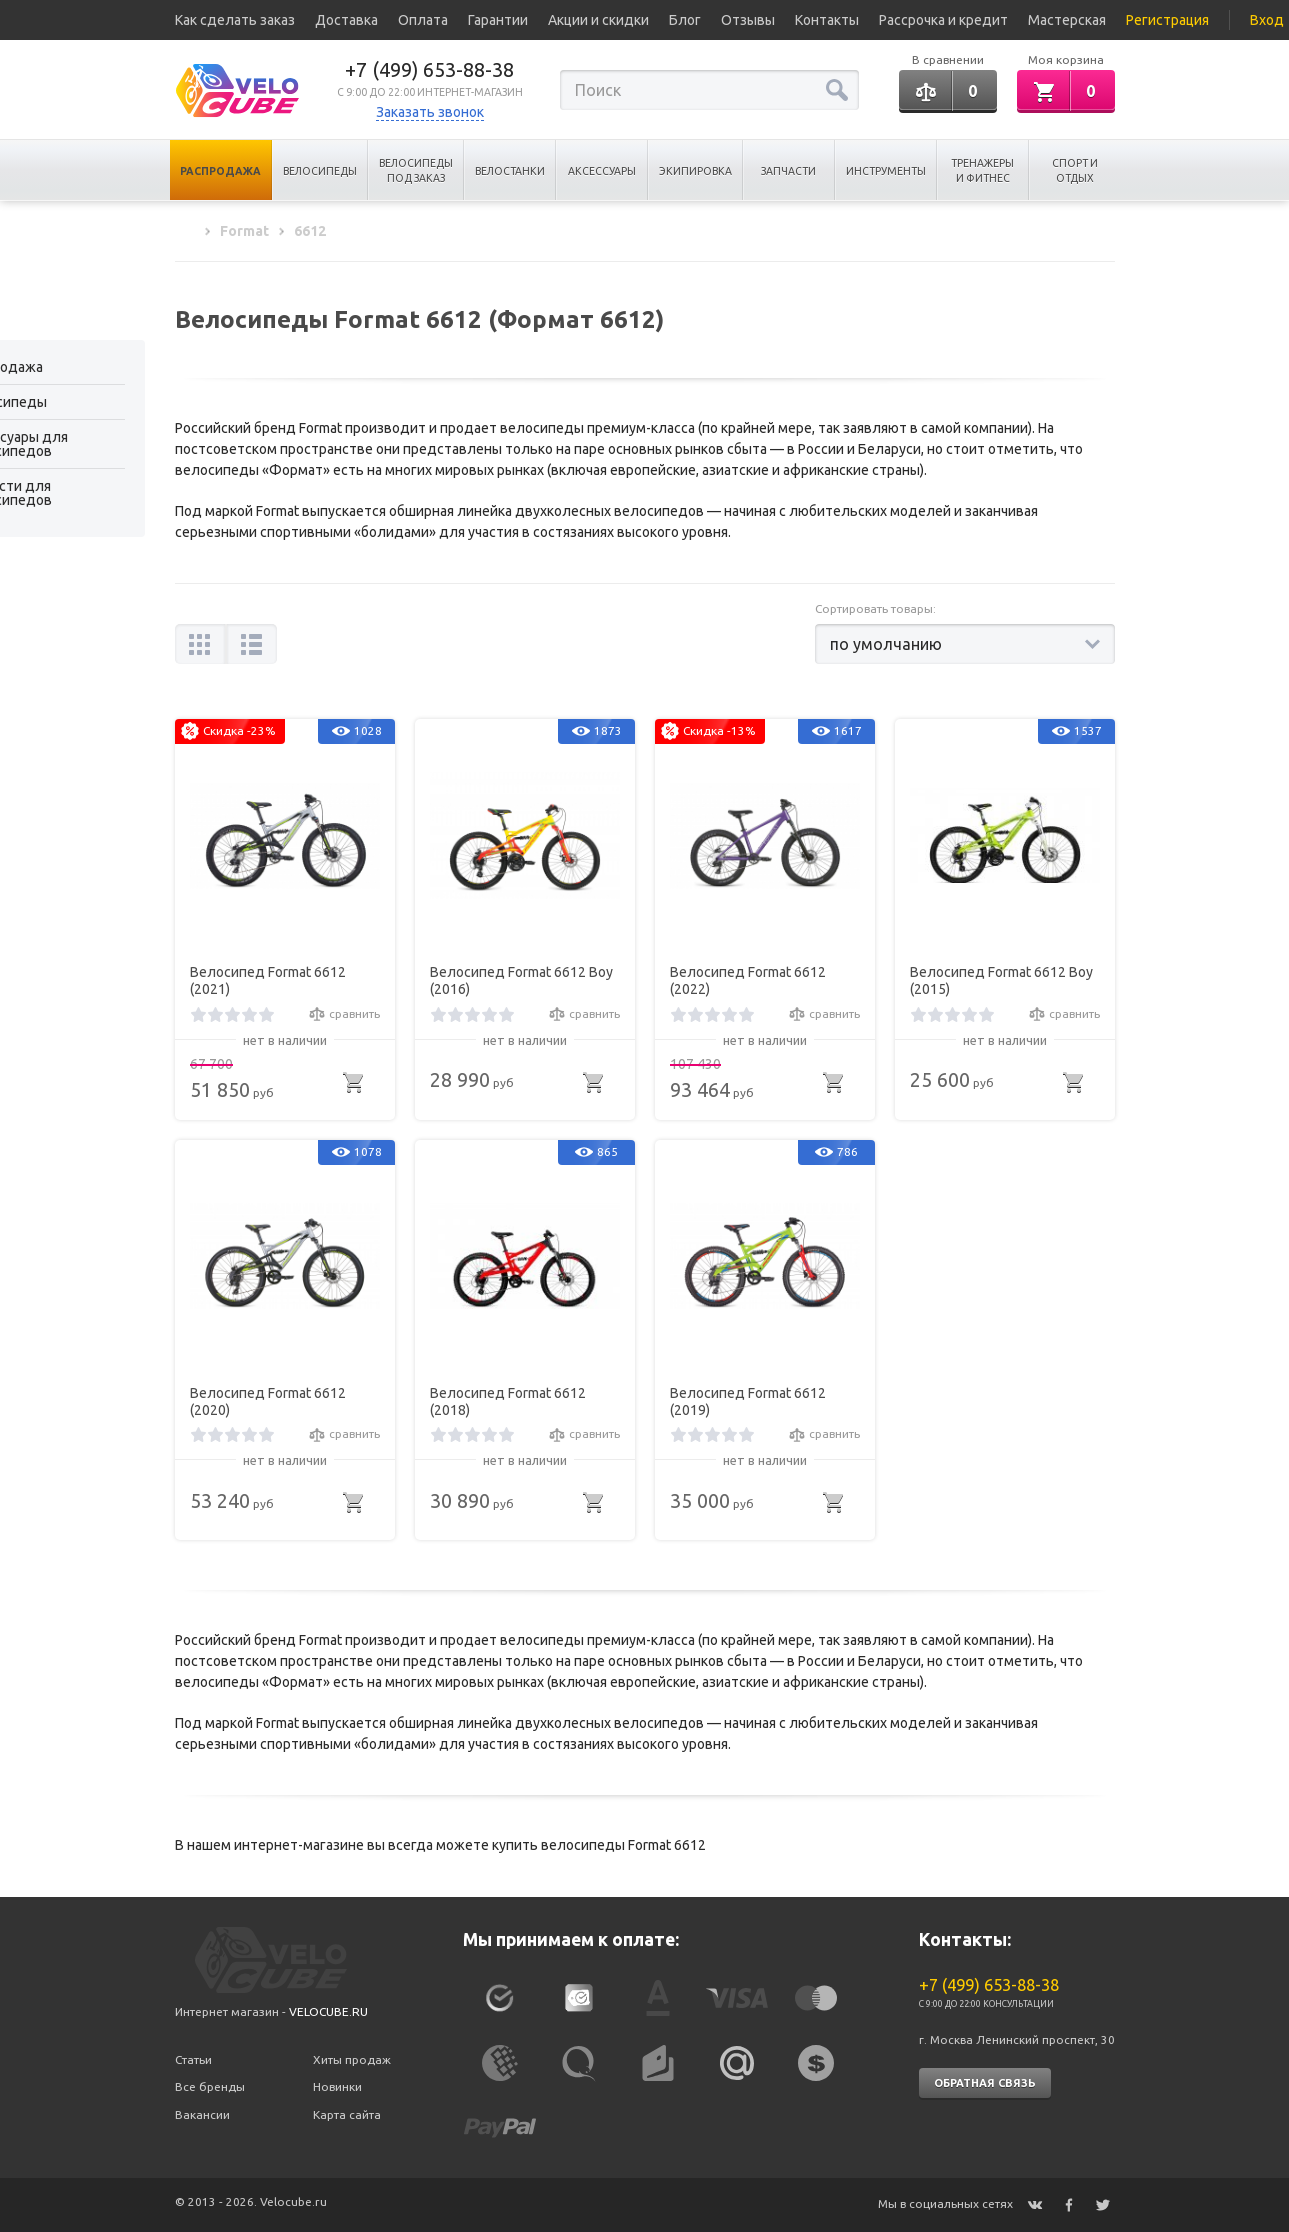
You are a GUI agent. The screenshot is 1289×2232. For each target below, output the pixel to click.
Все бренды (210, 2086)
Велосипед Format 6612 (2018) (508, 1401)
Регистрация (1167, 20)
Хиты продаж (352, 2059)
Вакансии (202, 2114)
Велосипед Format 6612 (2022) (748, 980)
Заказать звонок (430, 112)
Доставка (346, 20)
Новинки (337, 2086)
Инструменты (886, 171)
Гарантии (498, 20)
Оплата (423, 20)
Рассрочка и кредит (943, 20)
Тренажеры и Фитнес (982, 170)
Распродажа (220, 171)
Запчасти (788, 171)
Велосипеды (320, 171)
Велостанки (510, 171)
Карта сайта (347, 2114)
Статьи (193, 2059)
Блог (685, 20)
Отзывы (748, 20)
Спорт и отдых (1075, 170)
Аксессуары (602, 171)
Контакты (827, 20)
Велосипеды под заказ (416, 170)
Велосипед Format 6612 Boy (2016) (521, 980)
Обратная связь (985, 2083)
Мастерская (1067, 20)
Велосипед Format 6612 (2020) (268, 1401)
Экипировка (695, 171)
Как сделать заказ (235, 20)
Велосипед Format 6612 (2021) (268, 980)
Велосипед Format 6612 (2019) (748, 1401)
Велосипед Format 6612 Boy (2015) (1001, 980)
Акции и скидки (598, 20)
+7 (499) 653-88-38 (429, 69)
